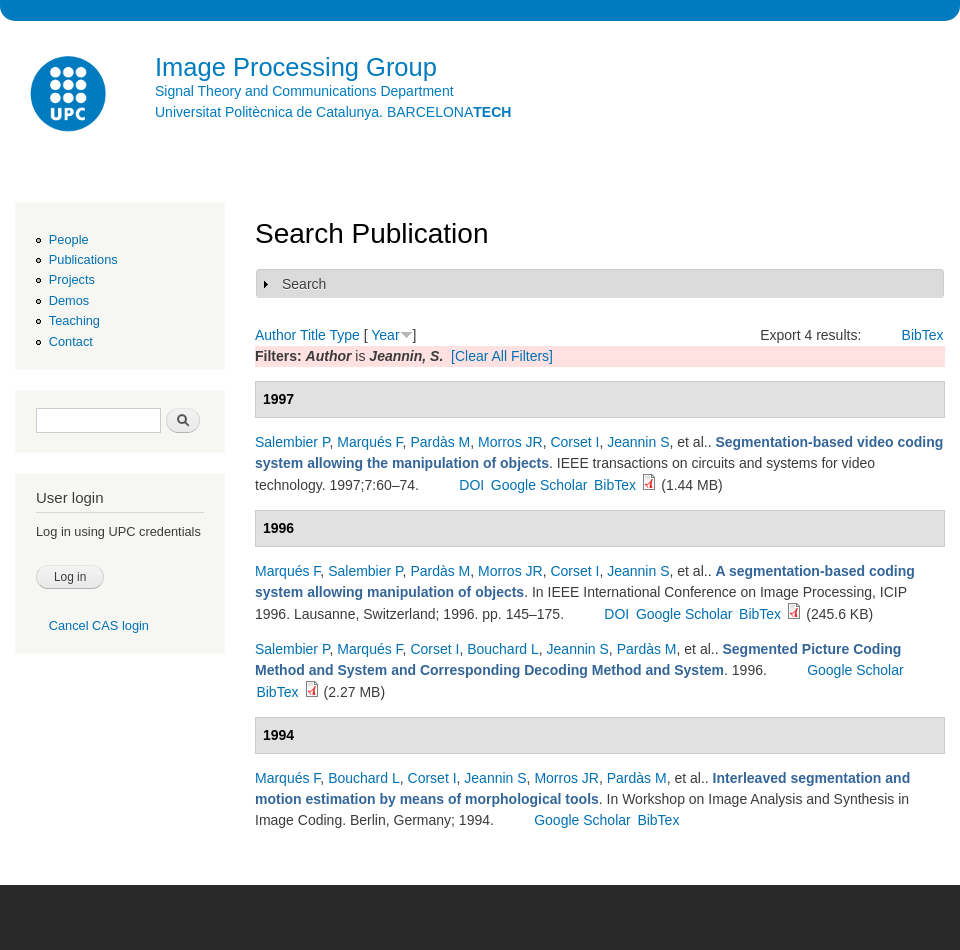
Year (385, 335)
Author (275, 335)
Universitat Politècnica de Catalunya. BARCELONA (333, 112)
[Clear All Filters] (502, 356)
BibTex (923, 335)
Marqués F (369, 442)
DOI (471, 485)
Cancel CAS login (99, 625)
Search (304, 284)
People (69, 239)
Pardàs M (440, 442)
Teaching (74, 320)
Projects (72, 279)
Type (344, 335)
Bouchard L (503, 649)
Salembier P (292, 442)
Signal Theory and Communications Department (304, 91)
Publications (83, 259)
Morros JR (510, 442)
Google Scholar (539, 485)
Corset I (574, 442)
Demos (69, 300)
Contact (71, 341)
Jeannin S (638, 442)
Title (313, 335)
